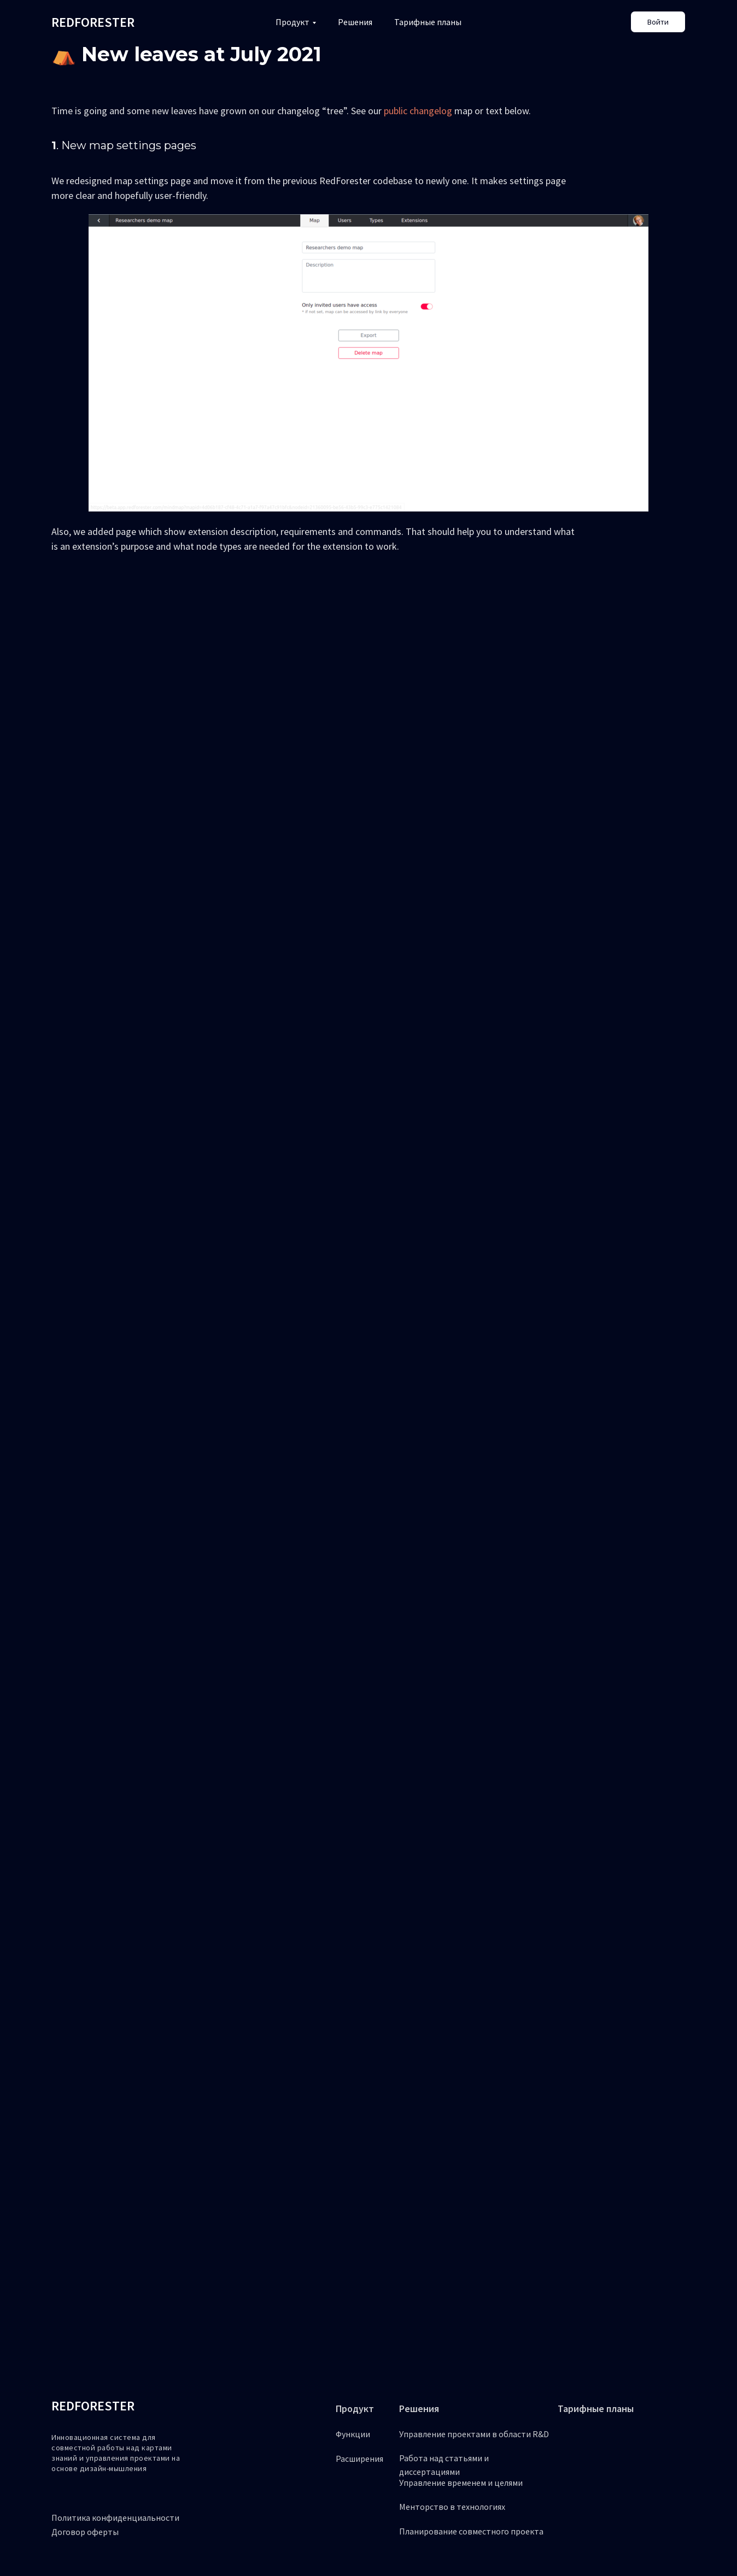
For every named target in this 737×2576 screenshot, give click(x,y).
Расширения (359, 2458)
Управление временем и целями (461, 2482)
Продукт (355, 2408)
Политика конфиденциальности (115, 2517)
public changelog (418, 110)
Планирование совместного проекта (471, 2531)
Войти (658, 22)
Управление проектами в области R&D (474, 2433)
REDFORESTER (92, 2405)
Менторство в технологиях (452, 2506)
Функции (353, 2433)
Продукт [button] (292, 21)
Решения (355, 21)
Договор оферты (85, 2531)
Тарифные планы (427, 21)
